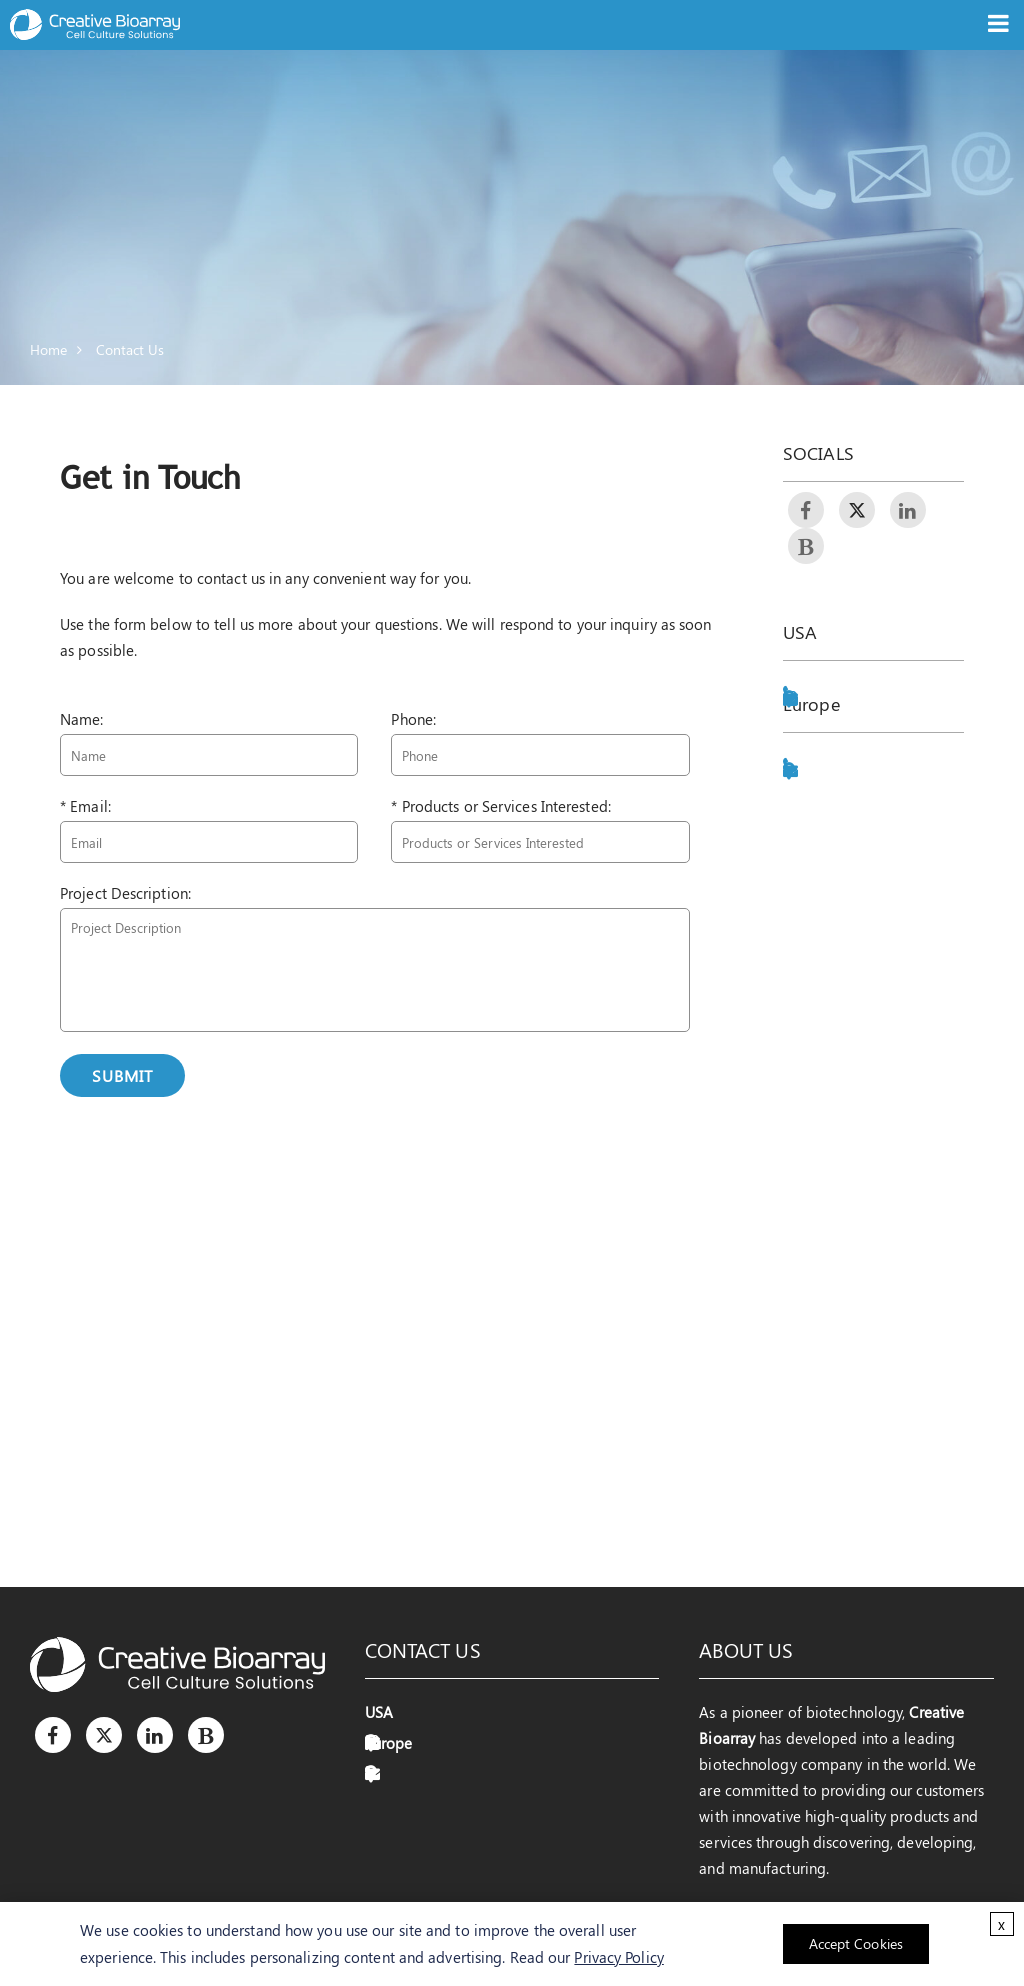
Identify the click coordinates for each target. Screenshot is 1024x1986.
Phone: (413, 719)
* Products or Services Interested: (500, 806)
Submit (122, 1075)
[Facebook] (53, 1735)
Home (48, 349)
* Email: (85, 806)
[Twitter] (104, 1735)
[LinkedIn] (155, 1735)
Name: (82, 719)
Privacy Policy (618, 1957)
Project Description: (125, 893)
